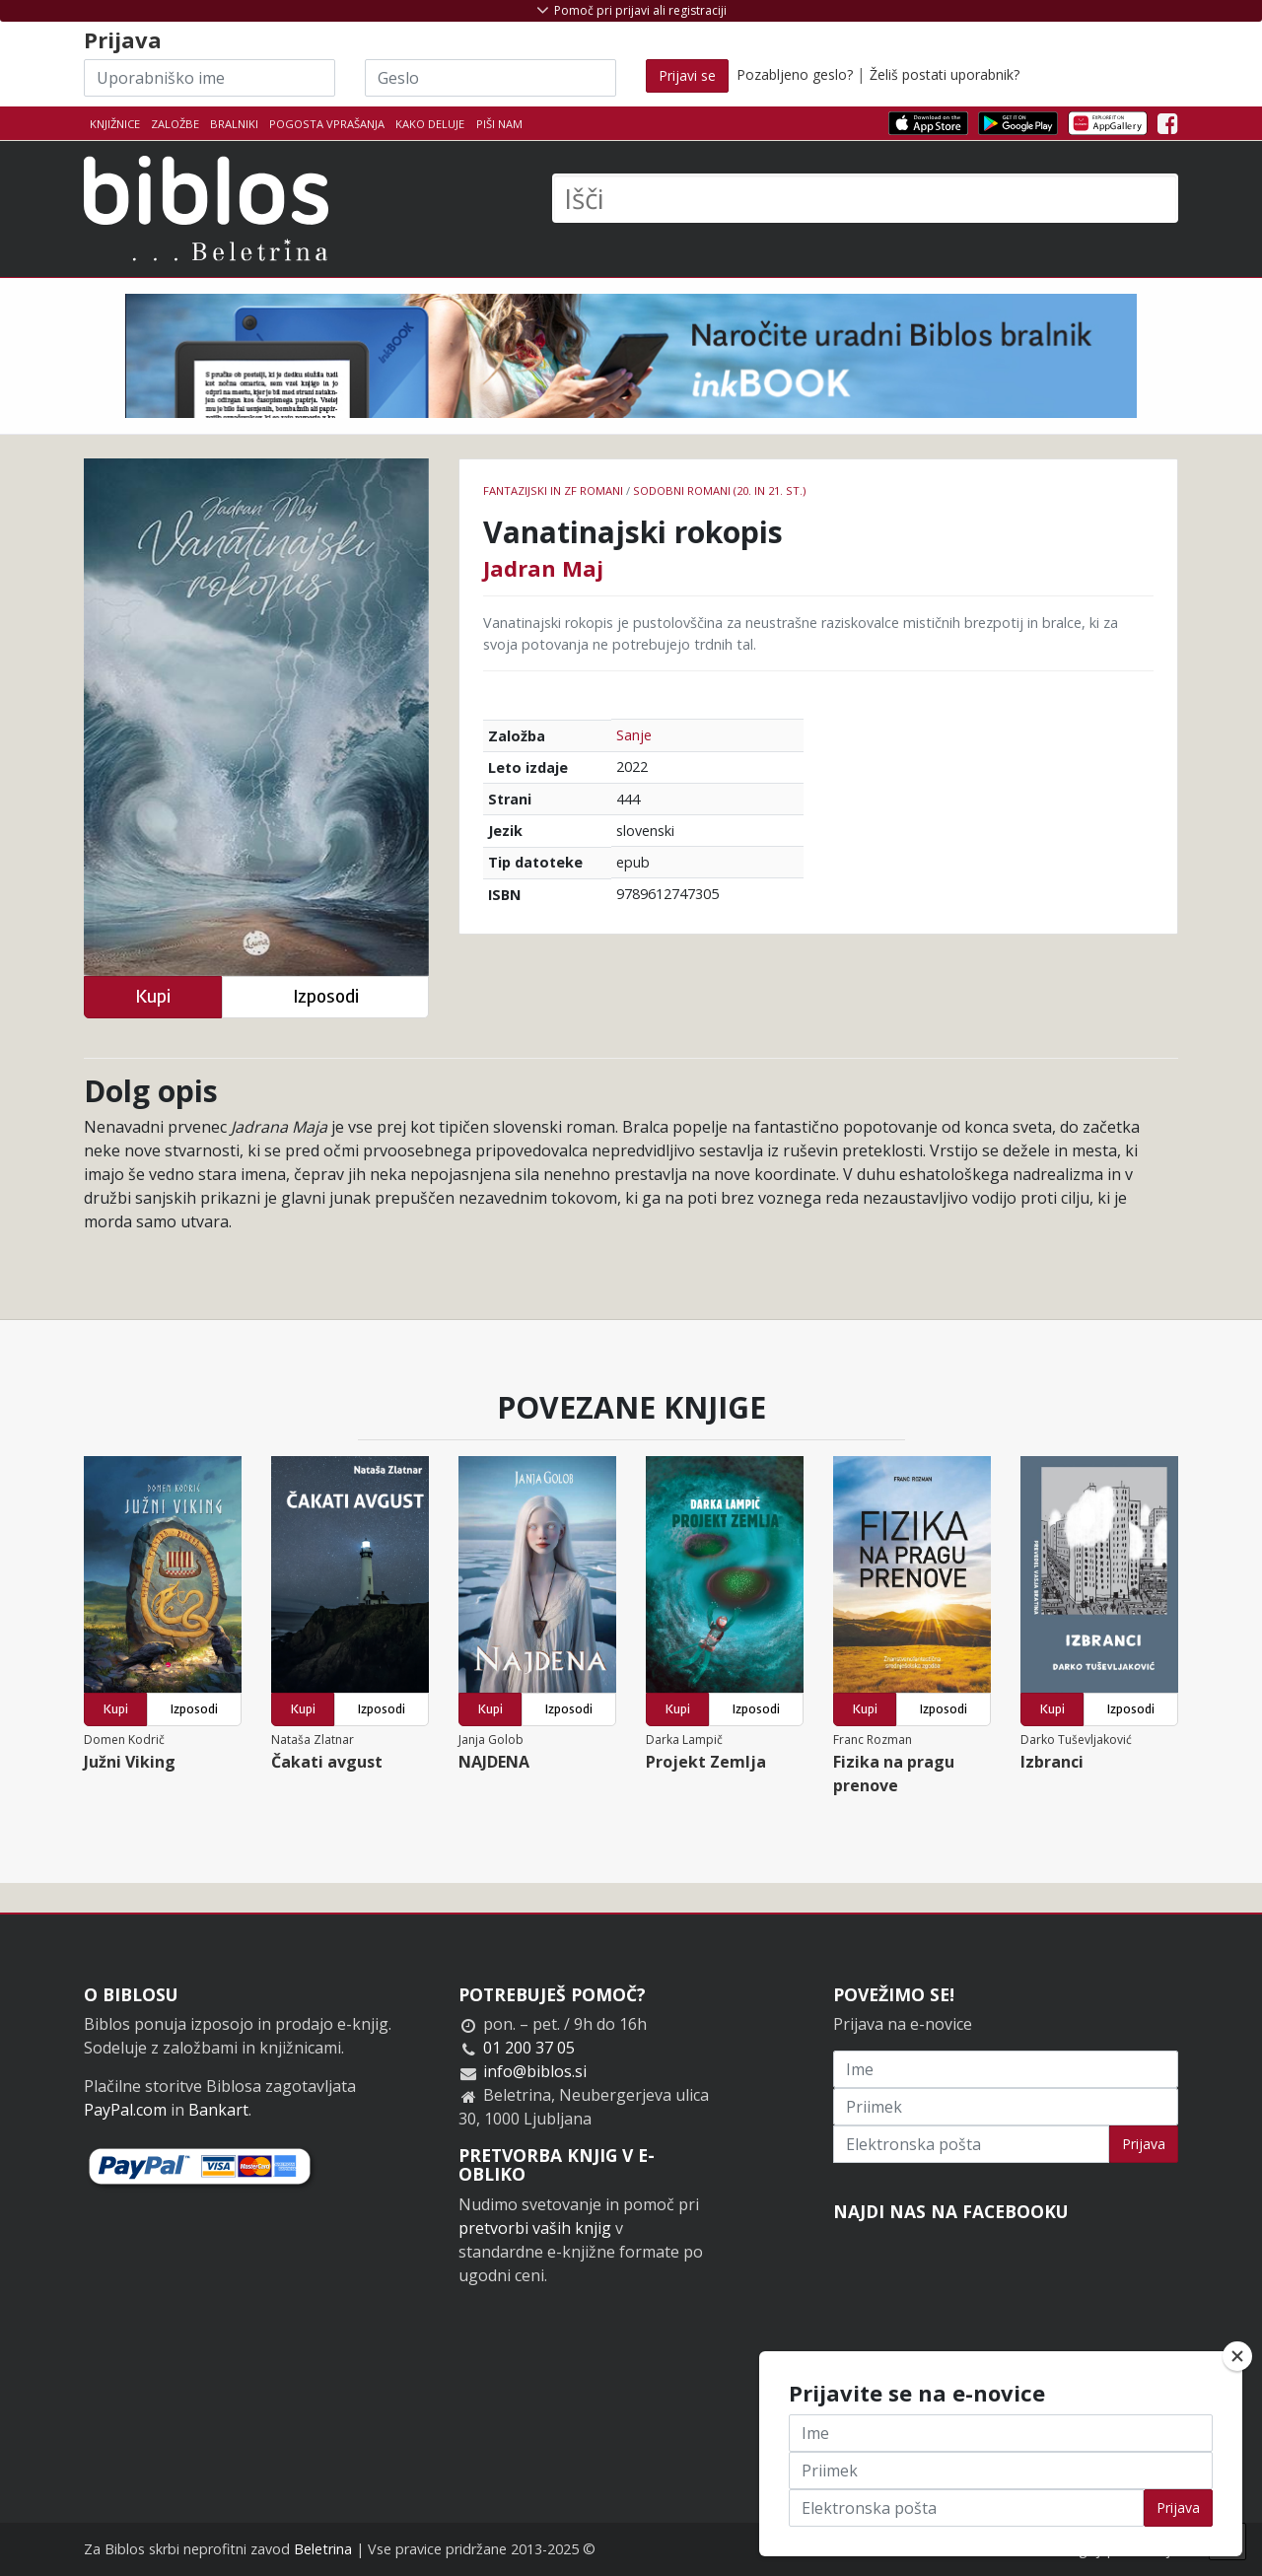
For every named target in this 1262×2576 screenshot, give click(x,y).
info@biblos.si (535, 2071)
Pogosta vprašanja (327, 123)
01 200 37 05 (529, 2047)
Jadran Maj (543, 568)
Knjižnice (115, 123)
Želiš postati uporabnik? (944, 74)
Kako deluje (429, 123)
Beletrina (323, 2549)
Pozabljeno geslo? (794, 74)
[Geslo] (490, 78)
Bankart (218, 2110)
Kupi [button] (153, 996)
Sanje (634, 735)
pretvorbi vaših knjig (534, 2228)
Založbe (175, 123)
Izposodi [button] (326, 996)
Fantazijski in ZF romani (553, 490)
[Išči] (865, 198)
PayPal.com (125, 2110)
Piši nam (499, 123)
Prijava (1143, 2143)
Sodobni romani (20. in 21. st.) (719, 490)
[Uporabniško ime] (209, 78)
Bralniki (234, 123)
